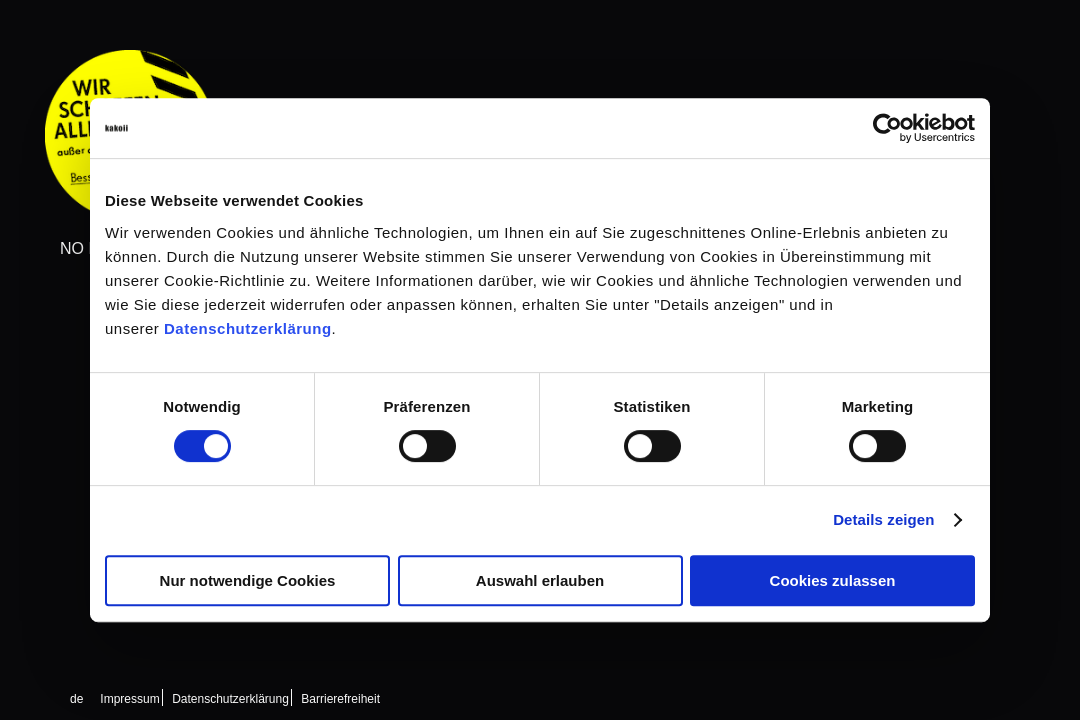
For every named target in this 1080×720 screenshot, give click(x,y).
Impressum (129, 699)
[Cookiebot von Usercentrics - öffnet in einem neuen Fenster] (887, 128)
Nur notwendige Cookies (248, 580)
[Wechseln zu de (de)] (76, 699)
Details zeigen (883, 519)
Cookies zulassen (833, 580)
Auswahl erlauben (540, 580)
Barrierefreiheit (340, 699)
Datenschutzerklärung (248, 328)
